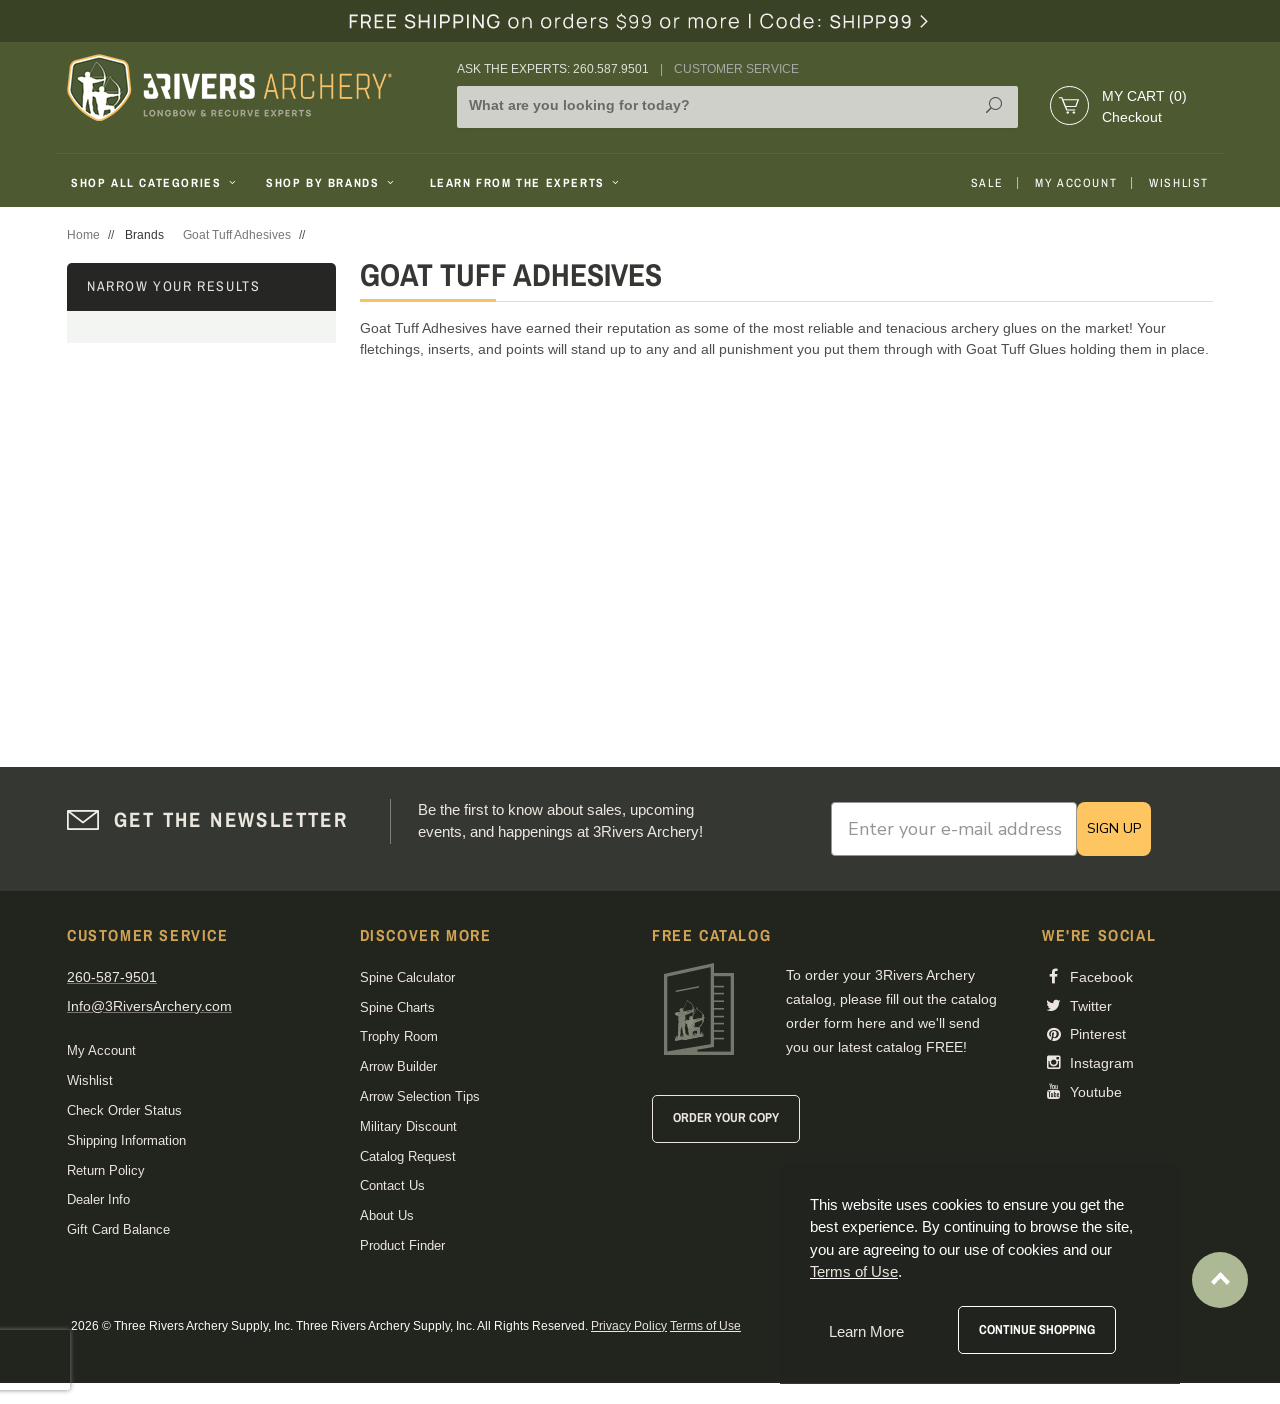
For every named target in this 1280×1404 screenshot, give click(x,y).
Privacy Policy (629, 1326)
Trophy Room (399, 1036)
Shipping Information (126, 1140)
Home (83, 235)
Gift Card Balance (118, 1229)
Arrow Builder (398, 1066)
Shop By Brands (332, 183)
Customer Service (736, 69)
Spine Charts (397, 1007)
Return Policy (106, 1170)
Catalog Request (408, 1156)
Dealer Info (98, 1199)
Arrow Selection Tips (420, 1096)
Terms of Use (705, 1326)
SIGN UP (1114, 828)
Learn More (866, 1331)
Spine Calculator (407, 977)
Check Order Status (124, 1110)
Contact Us (392, 1185)
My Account (1076, 183)
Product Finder (402, 1245)
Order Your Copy (726, 1117)
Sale (987, 183)
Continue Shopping (1037, 1329)
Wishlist (1179, 183)
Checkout (1132, 117)
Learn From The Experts (526, 183)
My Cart (1144, 96)
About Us (387, 1215)
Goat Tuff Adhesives (237, 235)
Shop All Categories (155, 183)
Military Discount (408, 1126)
